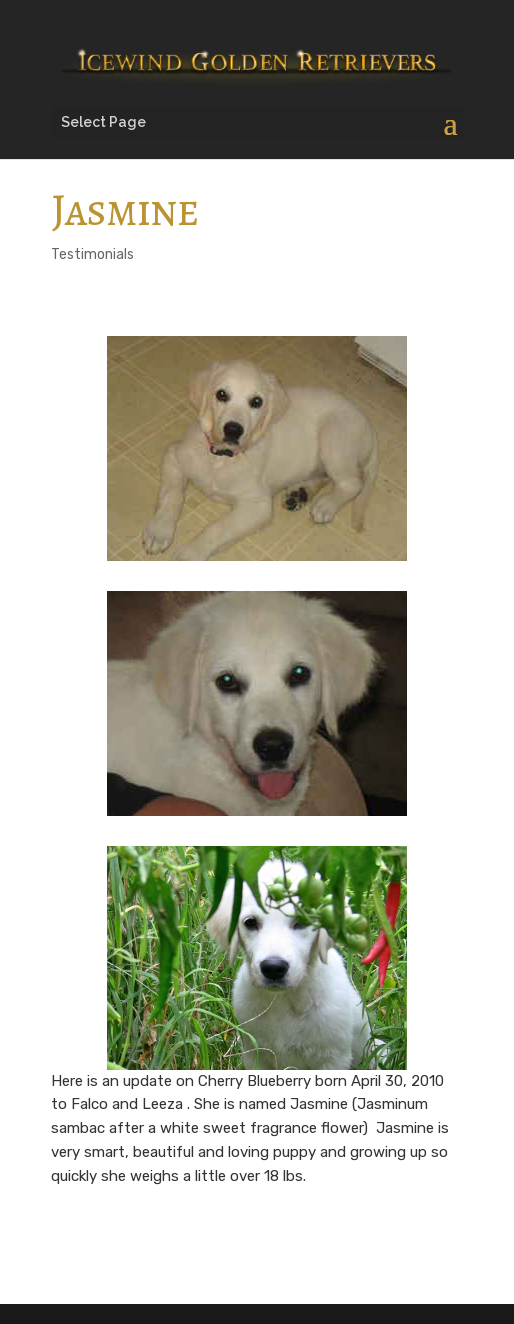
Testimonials (92, 254)
